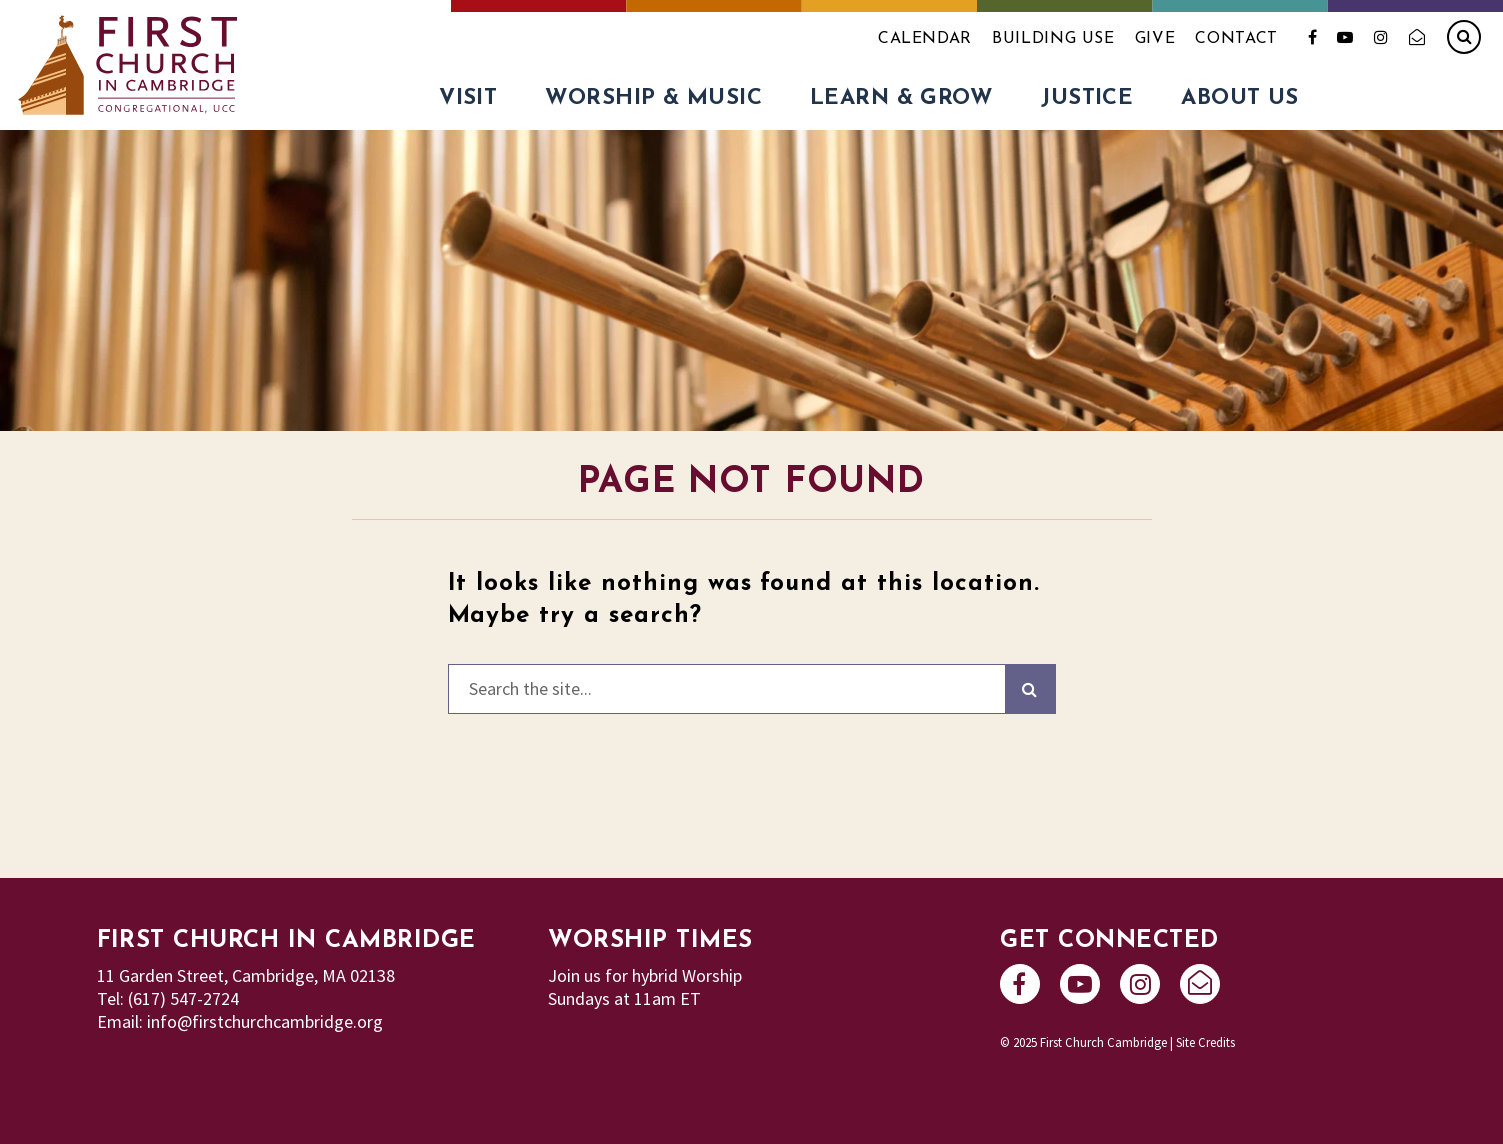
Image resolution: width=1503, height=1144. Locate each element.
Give (1155, 39)
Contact (1236, 39)
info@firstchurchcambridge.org (265, 1021)
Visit (468, 98)
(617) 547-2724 (183, 998)
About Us (1240, 98)
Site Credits (1205, 1042)
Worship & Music (653, 98)
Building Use (1053, 39)
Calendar (925, 39)
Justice (1087, 98)
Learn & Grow (901, 98)
